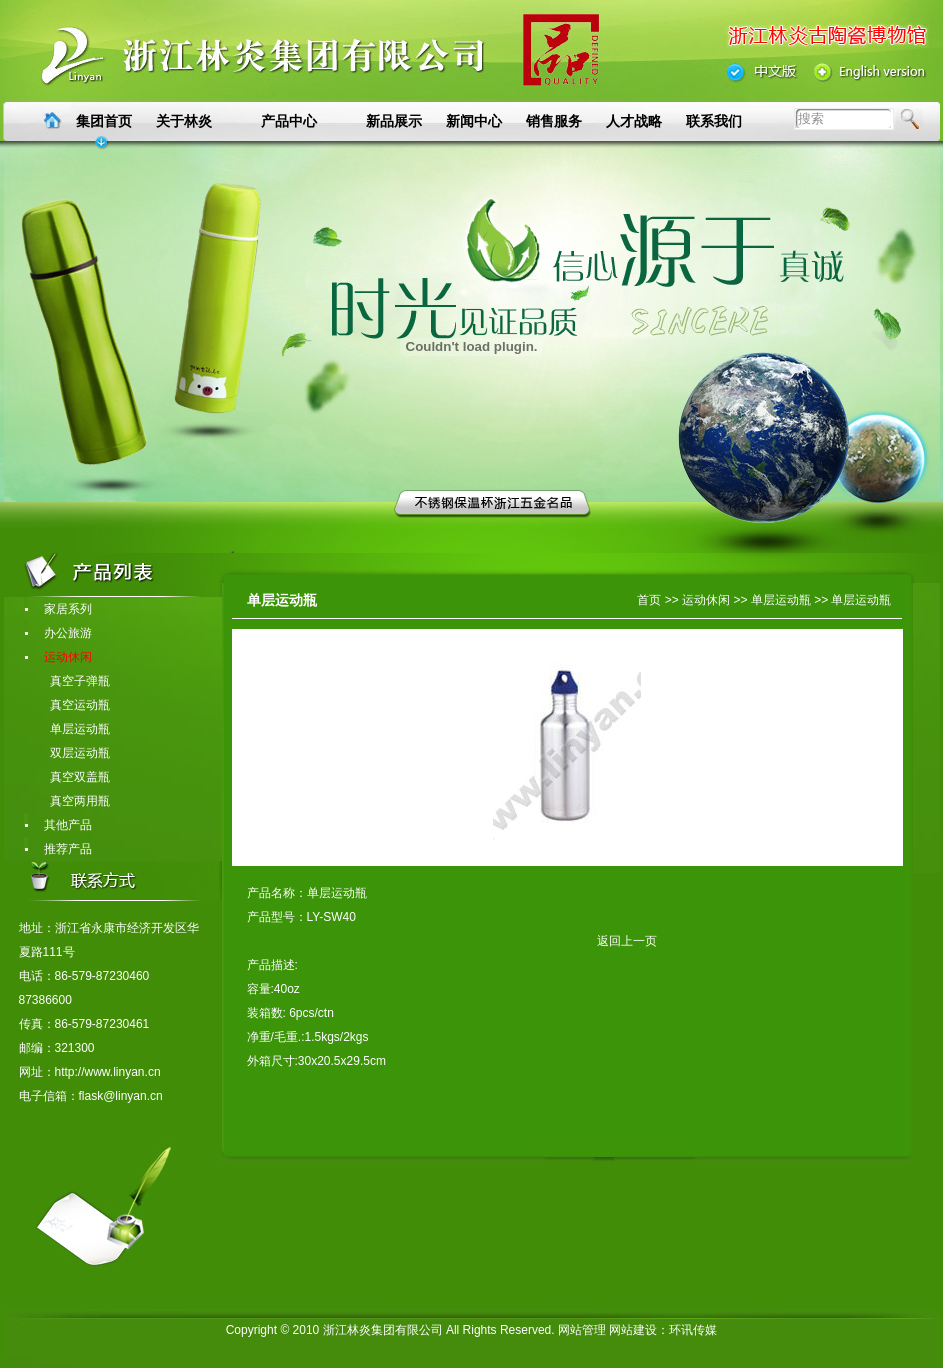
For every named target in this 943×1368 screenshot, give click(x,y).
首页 (649, 600)
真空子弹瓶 (67, 681)
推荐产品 (58, 849)
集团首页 (104, 121)
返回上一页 (452, 941)
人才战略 (634, 121)
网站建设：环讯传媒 (663, 1330)
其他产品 (58, 825)
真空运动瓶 (67, 705)
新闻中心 (474, 121)
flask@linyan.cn (121, 1096)
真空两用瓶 (67, 801)
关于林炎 (184, 121)
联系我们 (714, 121)
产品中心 (289, 121)
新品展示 (394, 121)
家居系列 (58, 609)
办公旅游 (58, 633)
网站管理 (582, 1330)
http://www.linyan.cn (108, 1072)
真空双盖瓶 (67, 777)
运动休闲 (58, 657)
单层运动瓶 (67, 729)
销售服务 (554, 121)
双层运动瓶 (67, 753)
